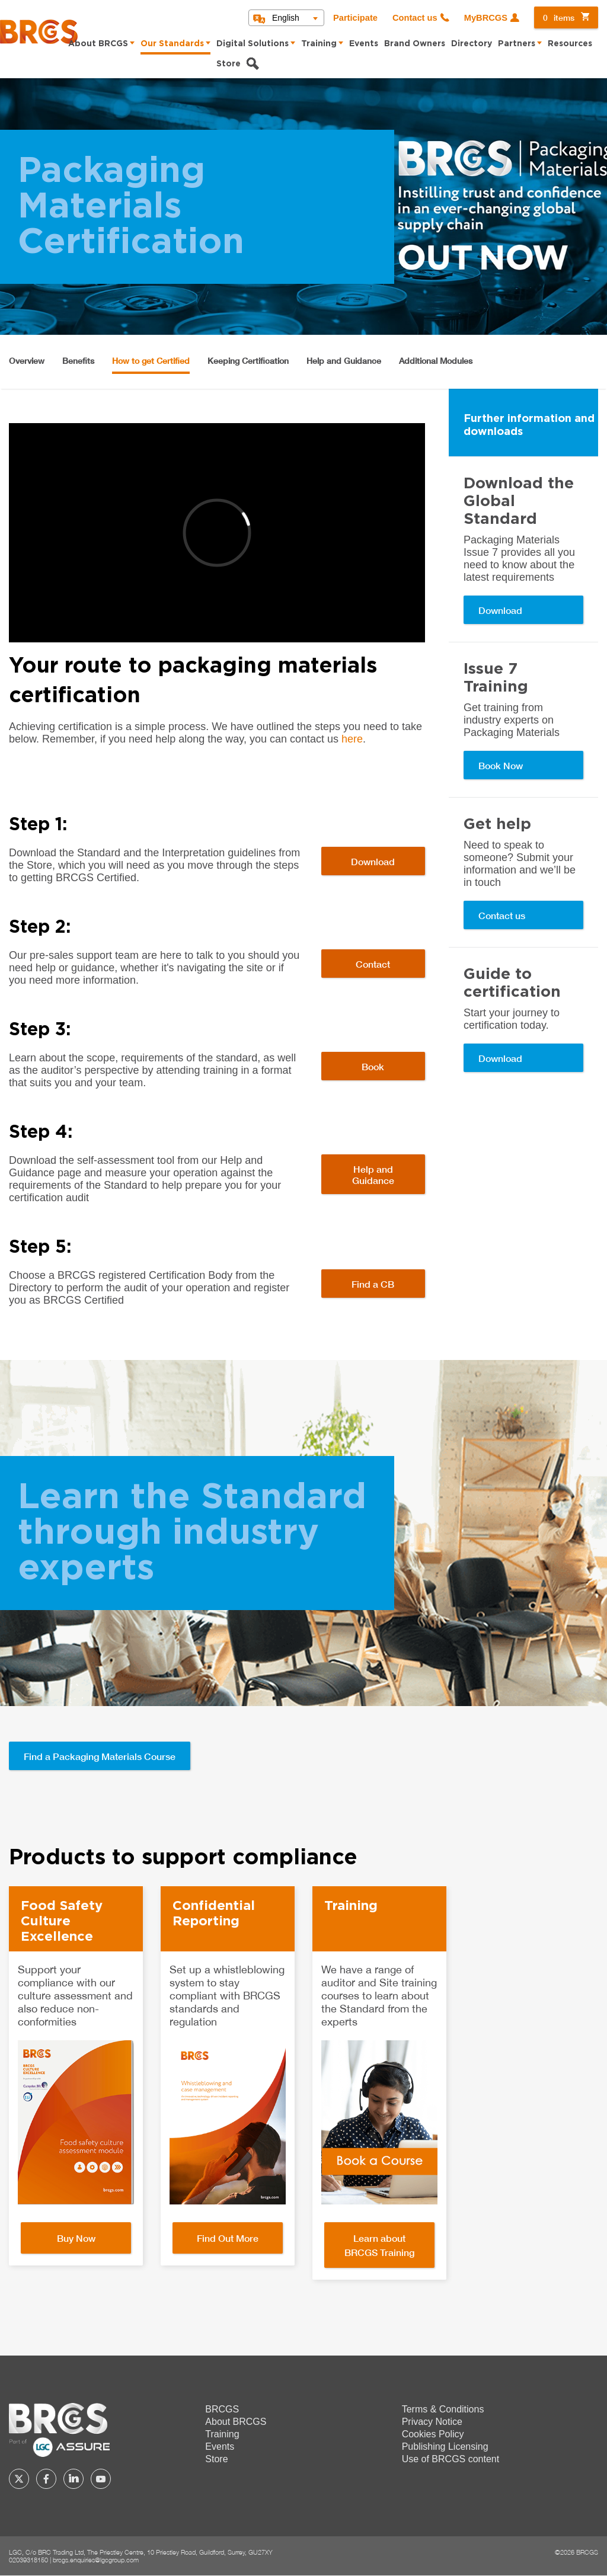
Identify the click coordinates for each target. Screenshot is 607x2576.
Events (363, 44)
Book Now (500, 765)
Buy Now (76, 2238)
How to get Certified (151, 361)
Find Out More (227, 2238)
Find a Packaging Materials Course (99, 1756)
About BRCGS (98, 44)
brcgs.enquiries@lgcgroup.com (96, 2560)
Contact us (414, 18)
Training (319, 44)
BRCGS (222, 2409)
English (285, 18)
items (558, 17)
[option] (76, 2075)
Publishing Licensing (445, 2446)
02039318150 (28, 2560)
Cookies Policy (433, 2434)
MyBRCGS (485, 18)
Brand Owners (414, 44)
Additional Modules (435, 361)
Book (373, 1066)
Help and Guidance (343, 361)
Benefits (78, 361)
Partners (516, 44)
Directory (471, 44)
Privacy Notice (432, 2422)
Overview (26, 361)
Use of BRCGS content (451, 2459)
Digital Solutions (252, 44)
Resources (570, 44)
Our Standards (172, 44)
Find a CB (373, 1283)
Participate (355, 18)
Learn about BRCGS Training (379, 2245)
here (352, 739)
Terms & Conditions (443, 2409)
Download (373, 861)
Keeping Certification (248, 361)
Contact (373, 963)
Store (228, 64)
